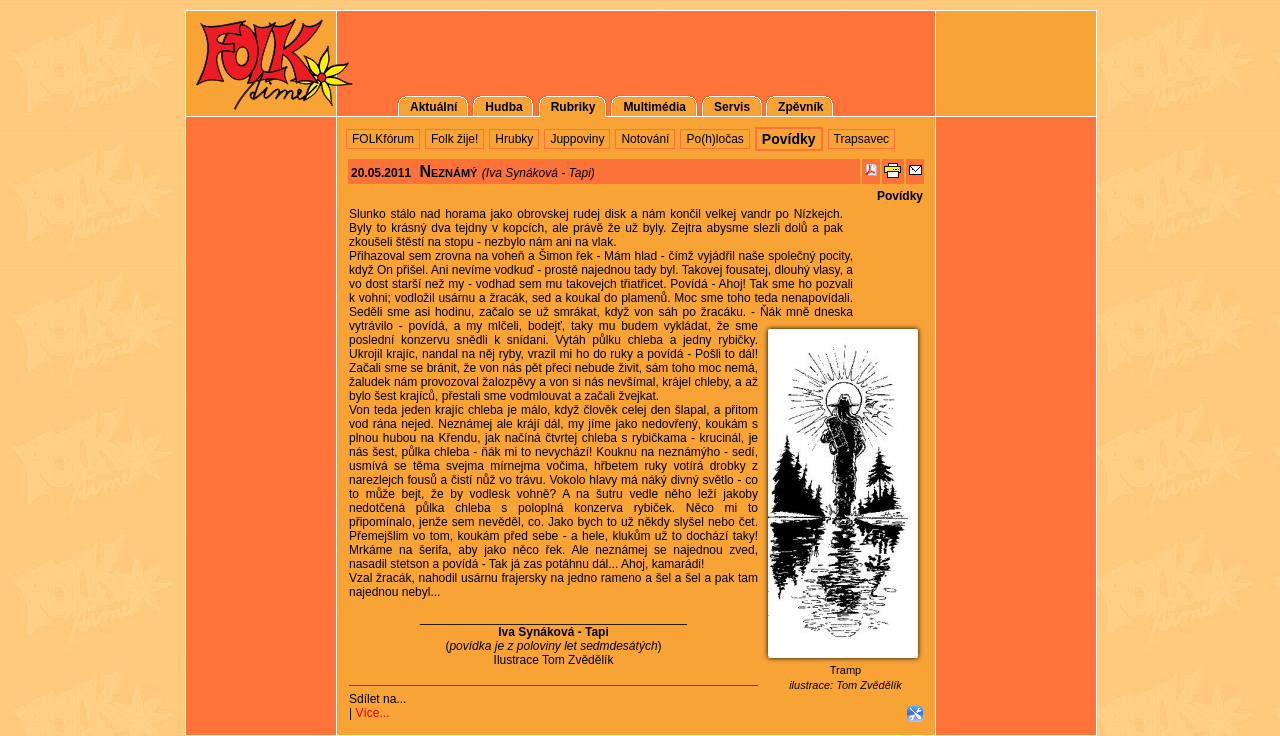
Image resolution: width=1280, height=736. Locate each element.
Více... (372, 713)
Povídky (900, 196)
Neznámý (448, 171)
